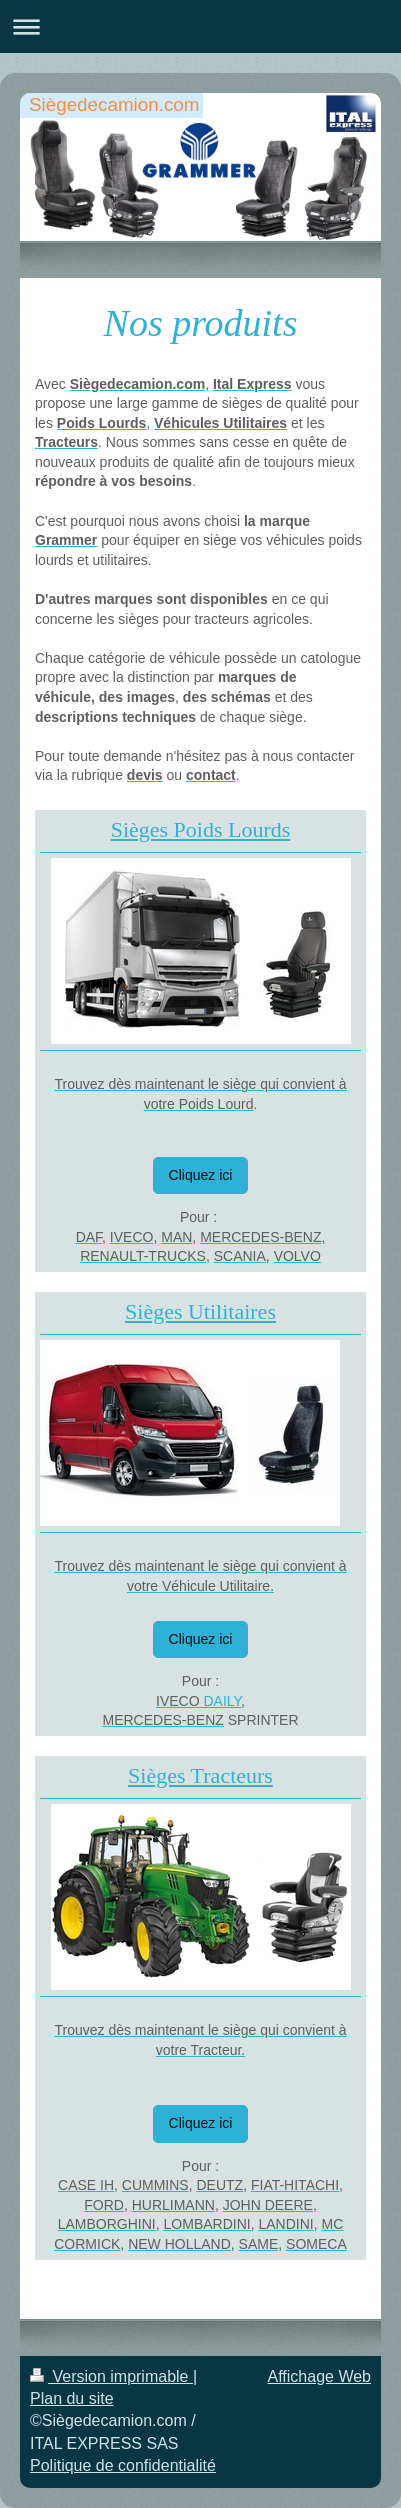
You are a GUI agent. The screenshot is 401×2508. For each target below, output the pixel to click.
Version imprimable (111, 2376)
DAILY (221, 1701)
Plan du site (72, 2398)
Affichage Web (319, 2376)
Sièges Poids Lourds (201, 829)
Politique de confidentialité (123, 2465)
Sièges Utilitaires (200, 1311)
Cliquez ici (201, 1175)
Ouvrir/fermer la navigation (200, 26)
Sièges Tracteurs (200, 1775)
